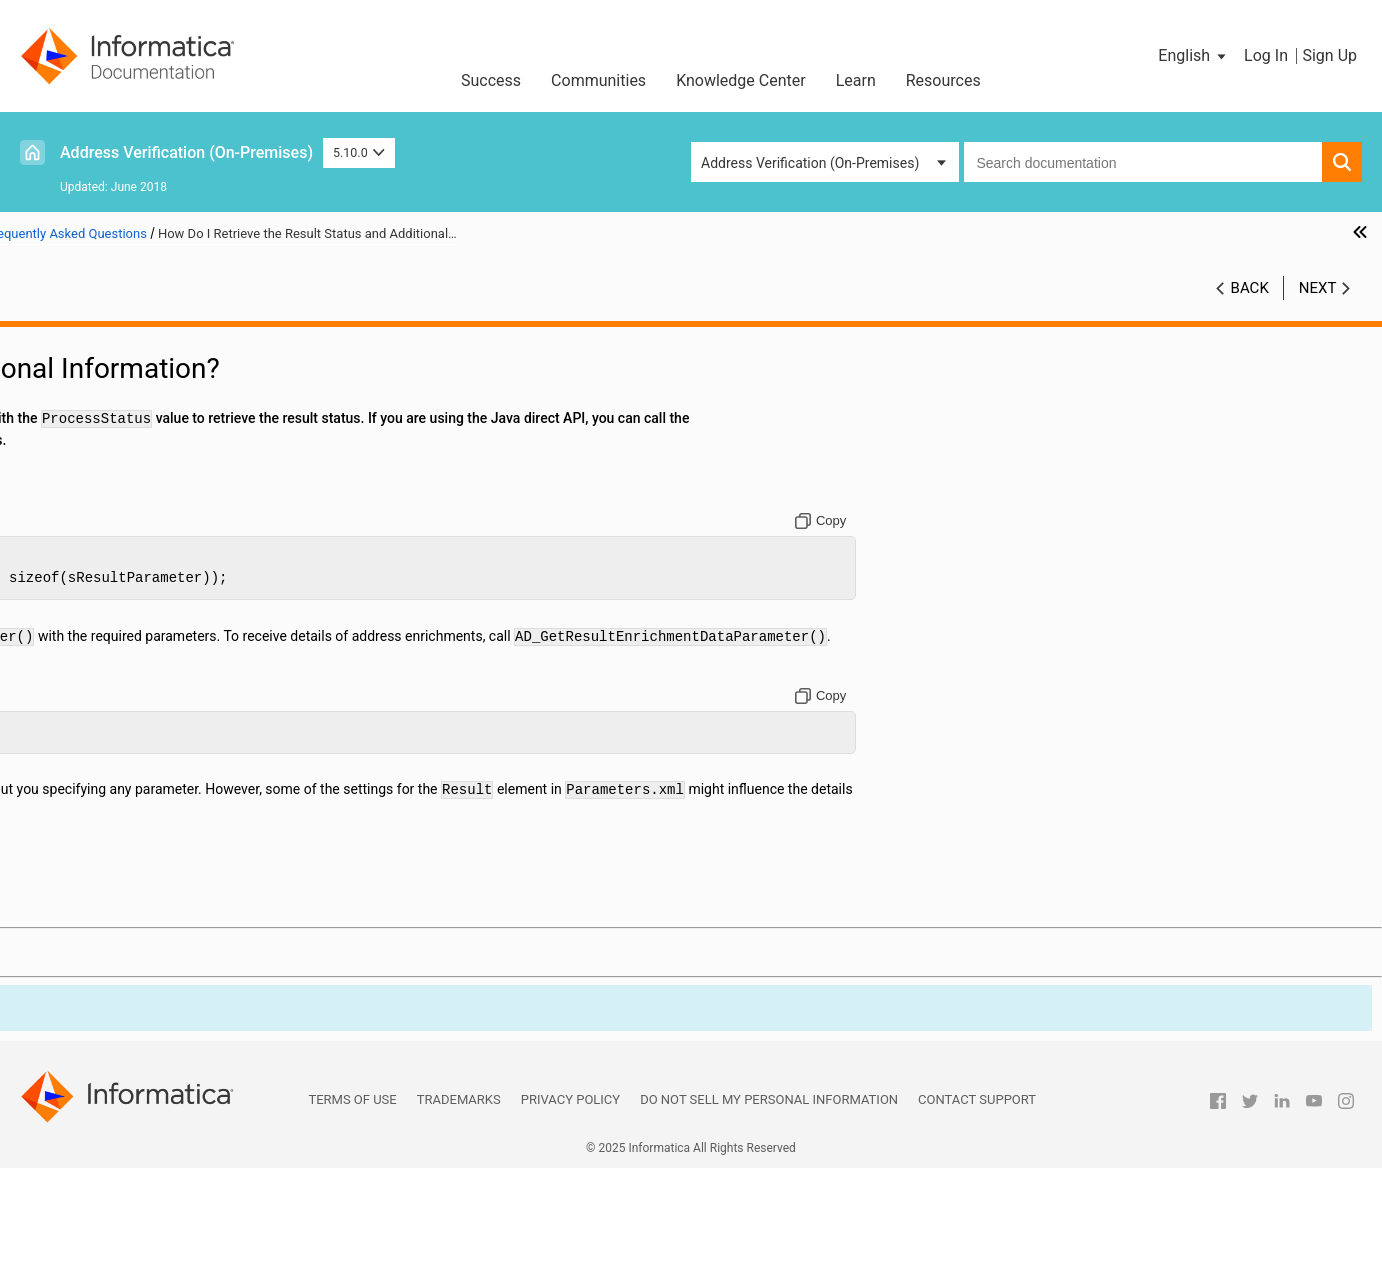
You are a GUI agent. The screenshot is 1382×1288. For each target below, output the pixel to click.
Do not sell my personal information (769, 1219)
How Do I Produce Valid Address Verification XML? (204, 611)
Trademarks (459, 1219)
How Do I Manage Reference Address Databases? (204, 632)
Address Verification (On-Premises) (186, 152)
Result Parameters (90, 485)
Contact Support (977, 1219)
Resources (943, 80)
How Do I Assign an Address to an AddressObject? (204, 653)
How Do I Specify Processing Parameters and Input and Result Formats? (204, 842)
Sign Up (1329, 55)
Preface (57, 338)
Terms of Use (352, 1219)
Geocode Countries (92, 926)
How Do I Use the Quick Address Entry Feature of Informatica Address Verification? (204, 758)
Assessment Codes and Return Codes (150, 527)
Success (491, 80)
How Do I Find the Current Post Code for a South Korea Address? (204, 863)
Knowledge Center (741, 80)
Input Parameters (86, 422)
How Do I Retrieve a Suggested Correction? (196, 716)
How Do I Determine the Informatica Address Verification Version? (204, 905)
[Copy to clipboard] (1057, 597)
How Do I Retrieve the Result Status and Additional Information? (204, 737)
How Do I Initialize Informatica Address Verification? (204, 590)
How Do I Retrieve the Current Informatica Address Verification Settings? (204, 884)
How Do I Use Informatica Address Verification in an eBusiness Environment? (204, 821)
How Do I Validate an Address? (159, 674)
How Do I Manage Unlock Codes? (167, 569)
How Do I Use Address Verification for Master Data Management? (204, 800)
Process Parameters (96, 443)
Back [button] (1250, 309)
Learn (856, 80)
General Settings (84, 401)
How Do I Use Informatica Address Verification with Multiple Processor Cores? (204, 779)
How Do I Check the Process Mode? (174, 695)
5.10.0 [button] (359, 152)
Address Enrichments (99, 464)
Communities (598, 80)
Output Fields (74, 506)
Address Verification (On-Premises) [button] (810, 163)
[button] (1193, 56)
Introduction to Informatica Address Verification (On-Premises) (181, 369)
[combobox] (1143, 162)
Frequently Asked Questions (120, 548)
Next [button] (1318, 309)
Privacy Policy (570, 1219)
